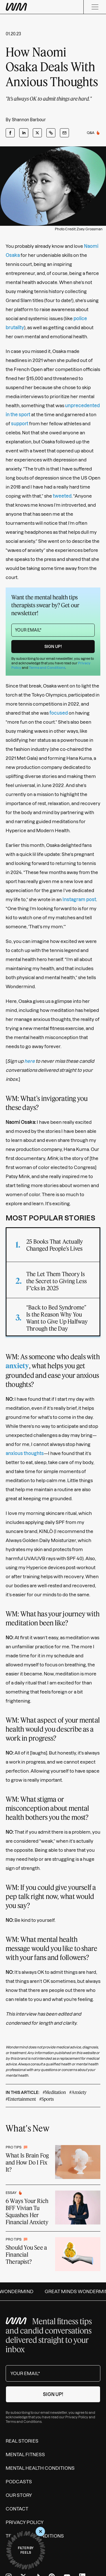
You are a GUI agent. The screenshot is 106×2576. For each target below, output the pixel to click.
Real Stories (22, 2440)
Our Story (19, 2495)
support (19, 423)
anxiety (17, 1366)
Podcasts (19, 2481)
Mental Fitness (25, 2454)
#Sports (46, 2099)
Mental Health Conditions (40, 2468)
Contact (17, 2508)
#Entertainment (21, 2099)
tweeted (62, 495)
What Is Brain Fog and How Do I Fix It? (27, 2162)
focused (58, 712)
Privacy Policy (76, 2417)
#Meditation (54, 2092)
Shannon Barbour (29, 120)
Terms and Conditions (47, 667)
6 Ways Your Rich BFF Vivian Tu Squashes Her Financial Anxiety (27, 2211)
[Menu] (94, 7)
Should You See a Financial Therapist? (26, 2254)
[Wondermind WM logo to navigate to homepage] (16, 7)
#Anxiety (77, 2092)
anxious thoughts (25, 1453)
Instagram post (79, 899)
